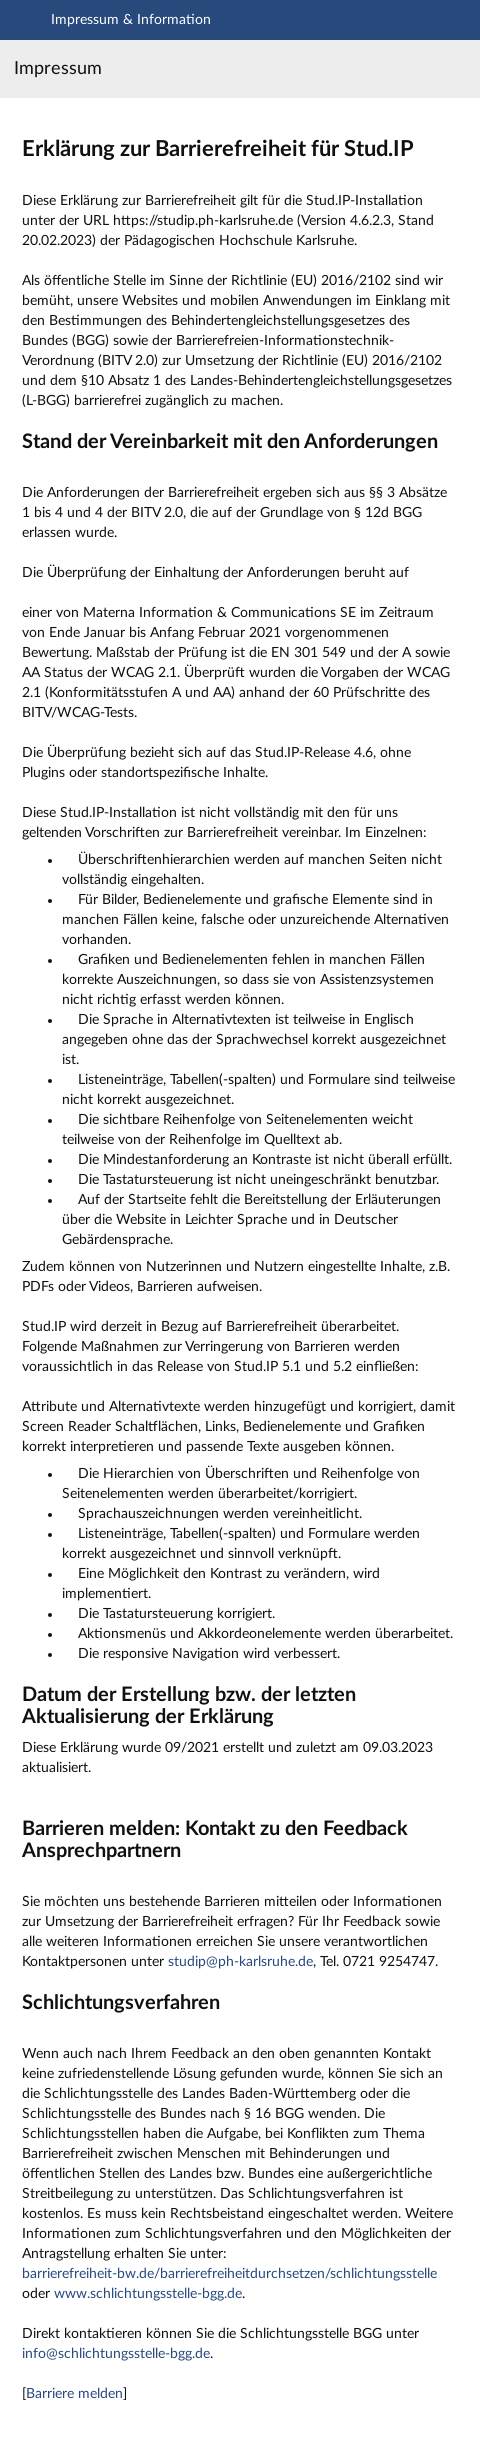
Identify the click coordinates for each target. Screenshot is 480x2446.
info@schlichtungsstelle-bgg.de (116, 2354)
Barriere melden (74, 2394)
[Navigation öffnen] (26, 23)
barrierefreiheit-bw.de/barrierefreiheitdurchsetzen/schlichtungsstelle (229, 2274)
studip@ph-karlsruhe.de (240, 1962)
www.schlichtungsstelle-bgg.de (148, 2294)
